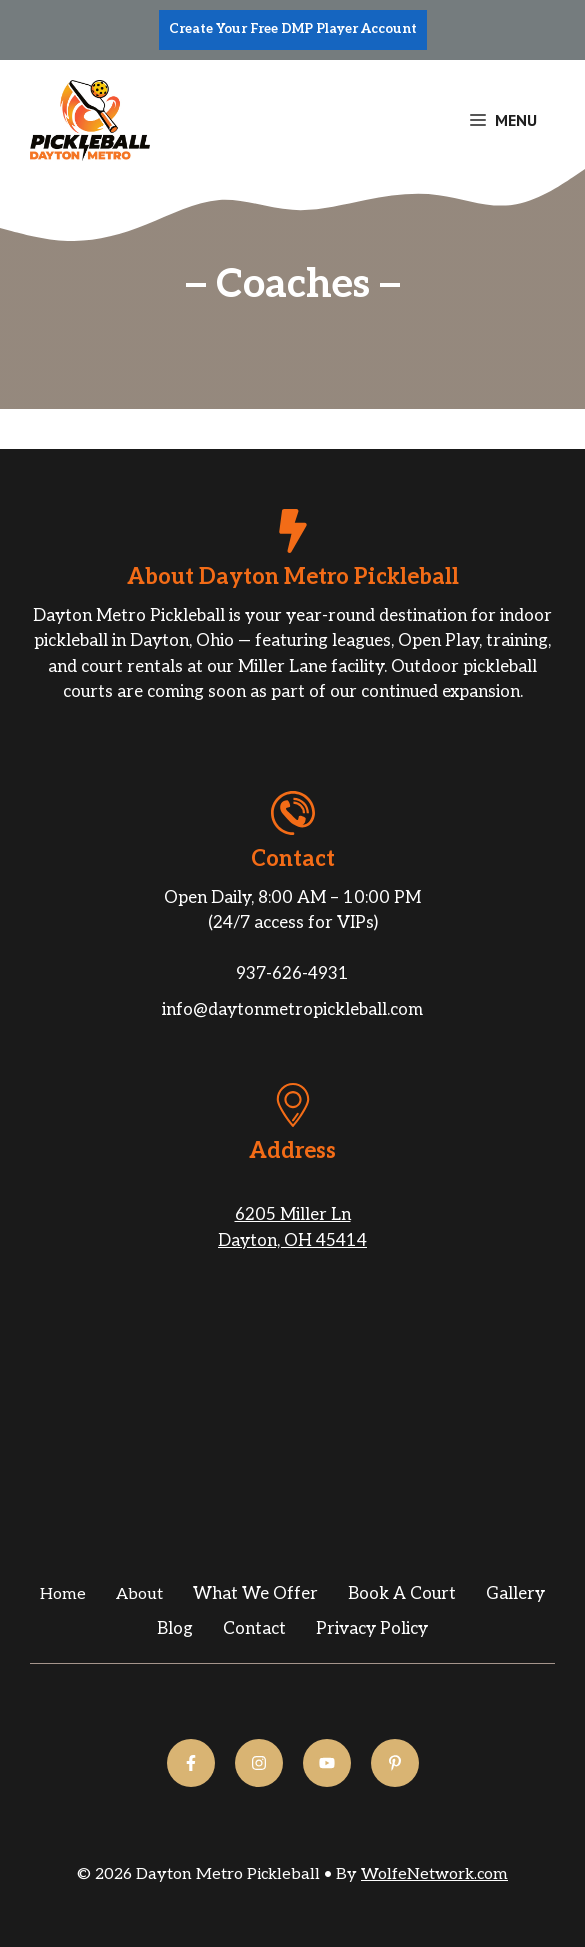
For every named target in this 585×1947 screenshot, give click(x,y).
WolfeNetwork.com (434, 1874)
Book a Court (402, 1594)
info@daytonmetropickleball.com (292, 1010)
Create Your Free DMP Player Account (293, 29)
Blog (175, 1629)
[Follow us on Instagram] (259, 1763)
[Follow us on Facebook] (191, 1763)
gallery (515, 1594)
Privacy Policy (372, 1629)
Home (63, 1594)
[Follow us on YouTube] (327, 1763)
